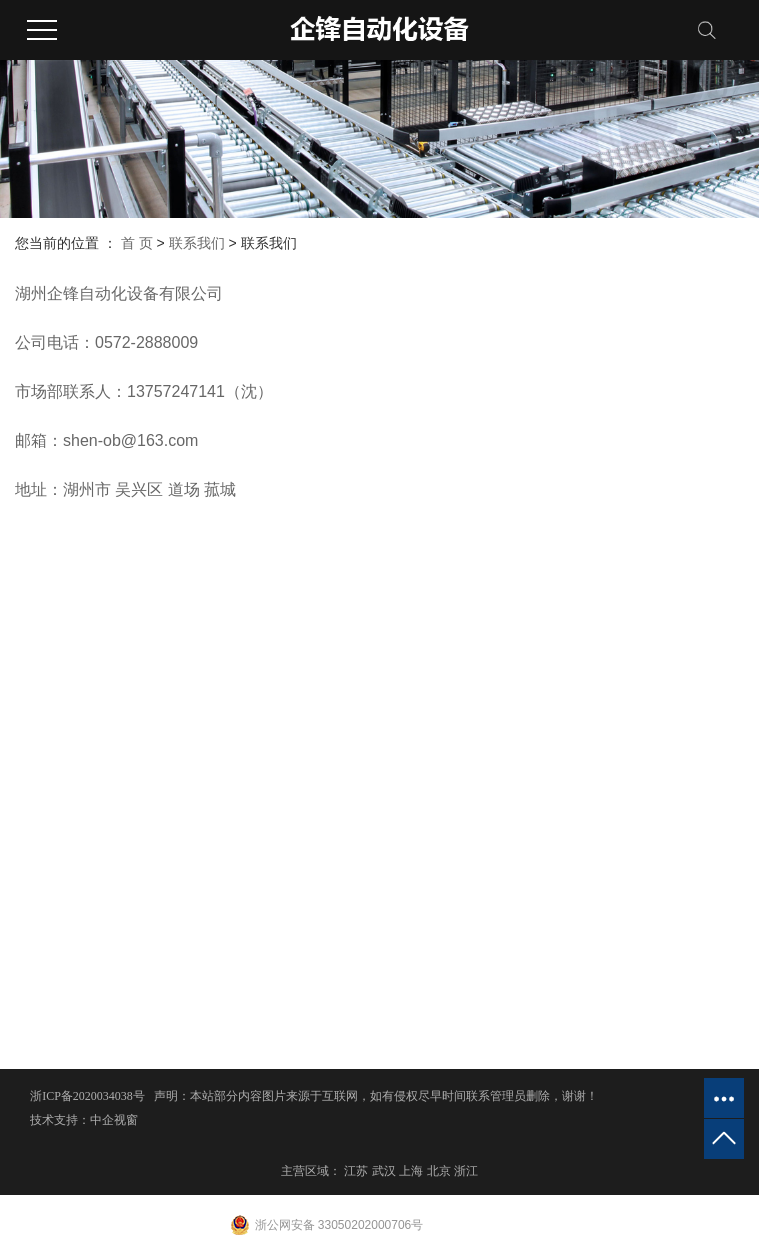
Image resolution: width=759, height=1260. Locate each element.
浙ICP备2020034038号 (87, 1096)
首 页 (137, 243)
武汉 (384, 1171)
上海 (411, 1171)
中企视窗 (114, 1120)
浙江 (466, 1171)
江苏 (356, 1171)
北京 (439, 1171)
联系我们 (197, 243)
